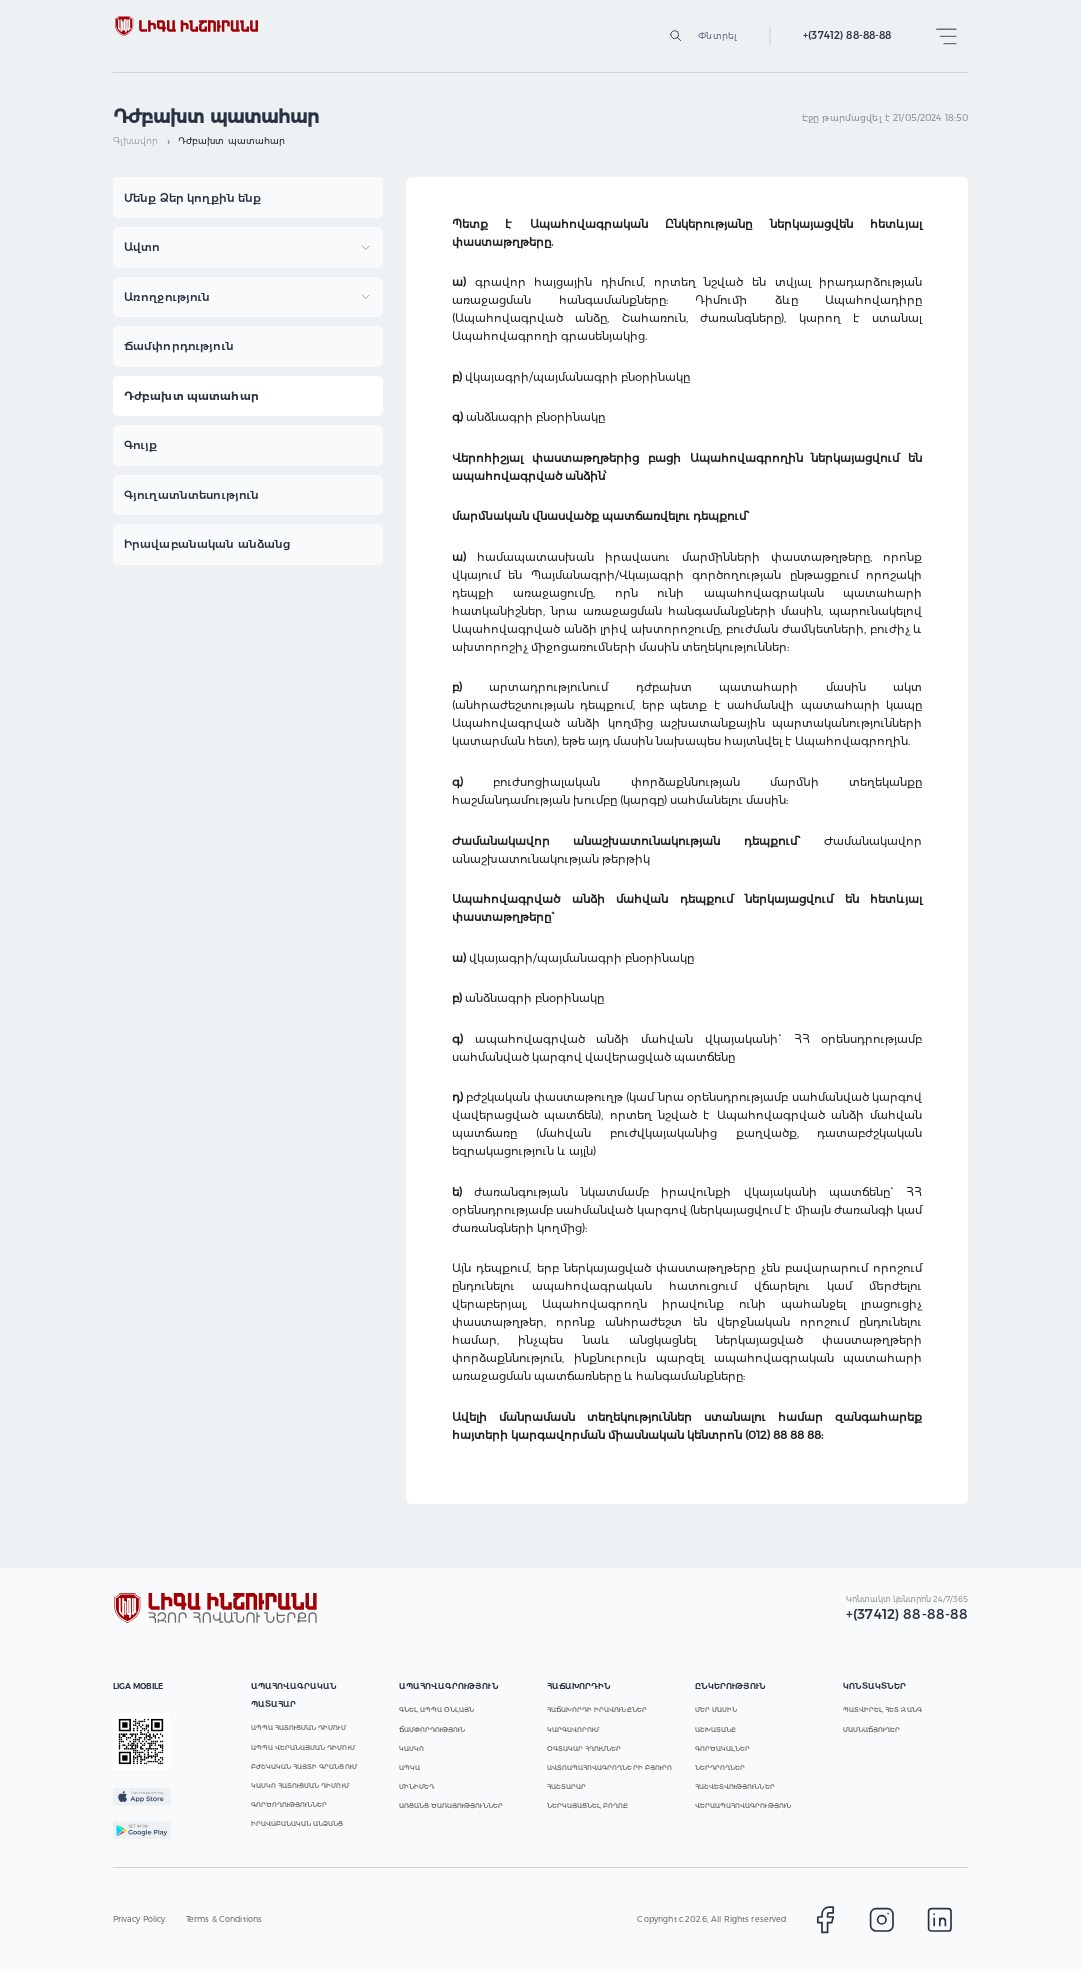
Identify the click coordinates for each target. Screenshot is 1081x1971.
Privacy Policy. (140, 1919)
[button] (248, 198)
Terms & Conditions (224, 1919)
